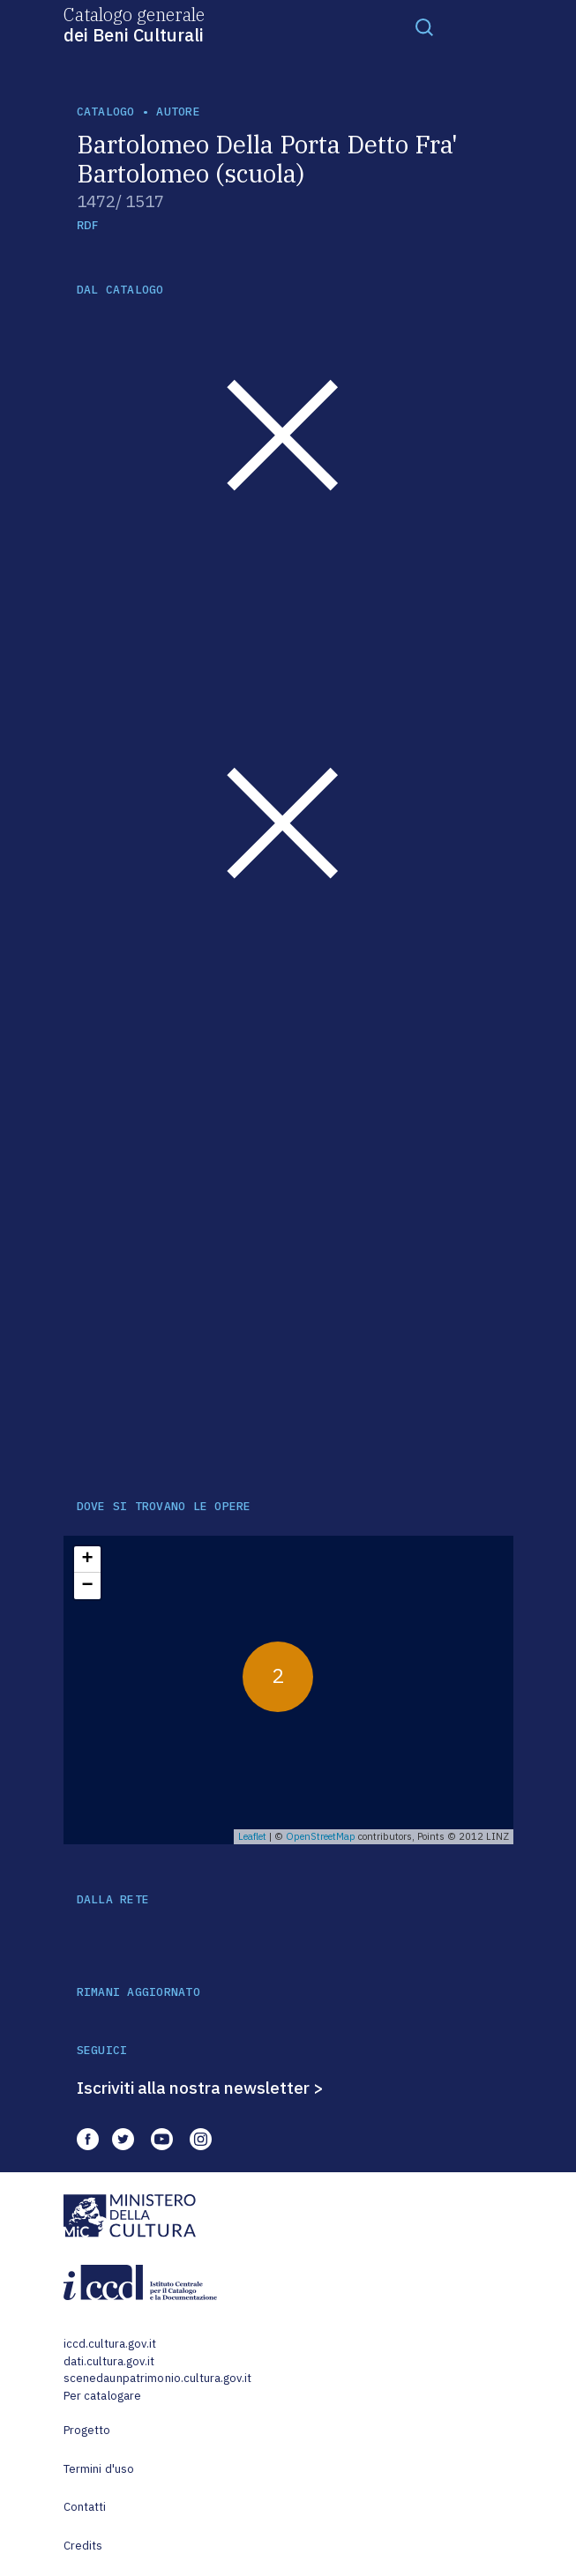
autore (178, 111)
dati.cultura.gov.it (109, 2361)
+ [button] (87, 1559)
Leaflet (252, 1836)
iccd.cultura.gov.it (110, 2343)
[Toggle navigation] (424, 26)
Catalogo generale (134, 24)
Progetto (87, 2430)
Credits (83, 2545)
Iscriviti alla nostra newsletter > (200, 2087)
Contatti (85, 2506)
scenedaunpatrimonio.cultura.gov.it (157, 2378)
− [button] (87, 1586)
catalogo (106, 111)
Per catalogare (103, 2395)
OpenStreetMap (320, 1836)
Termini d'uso (99, 2468)
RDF (88, 225)
